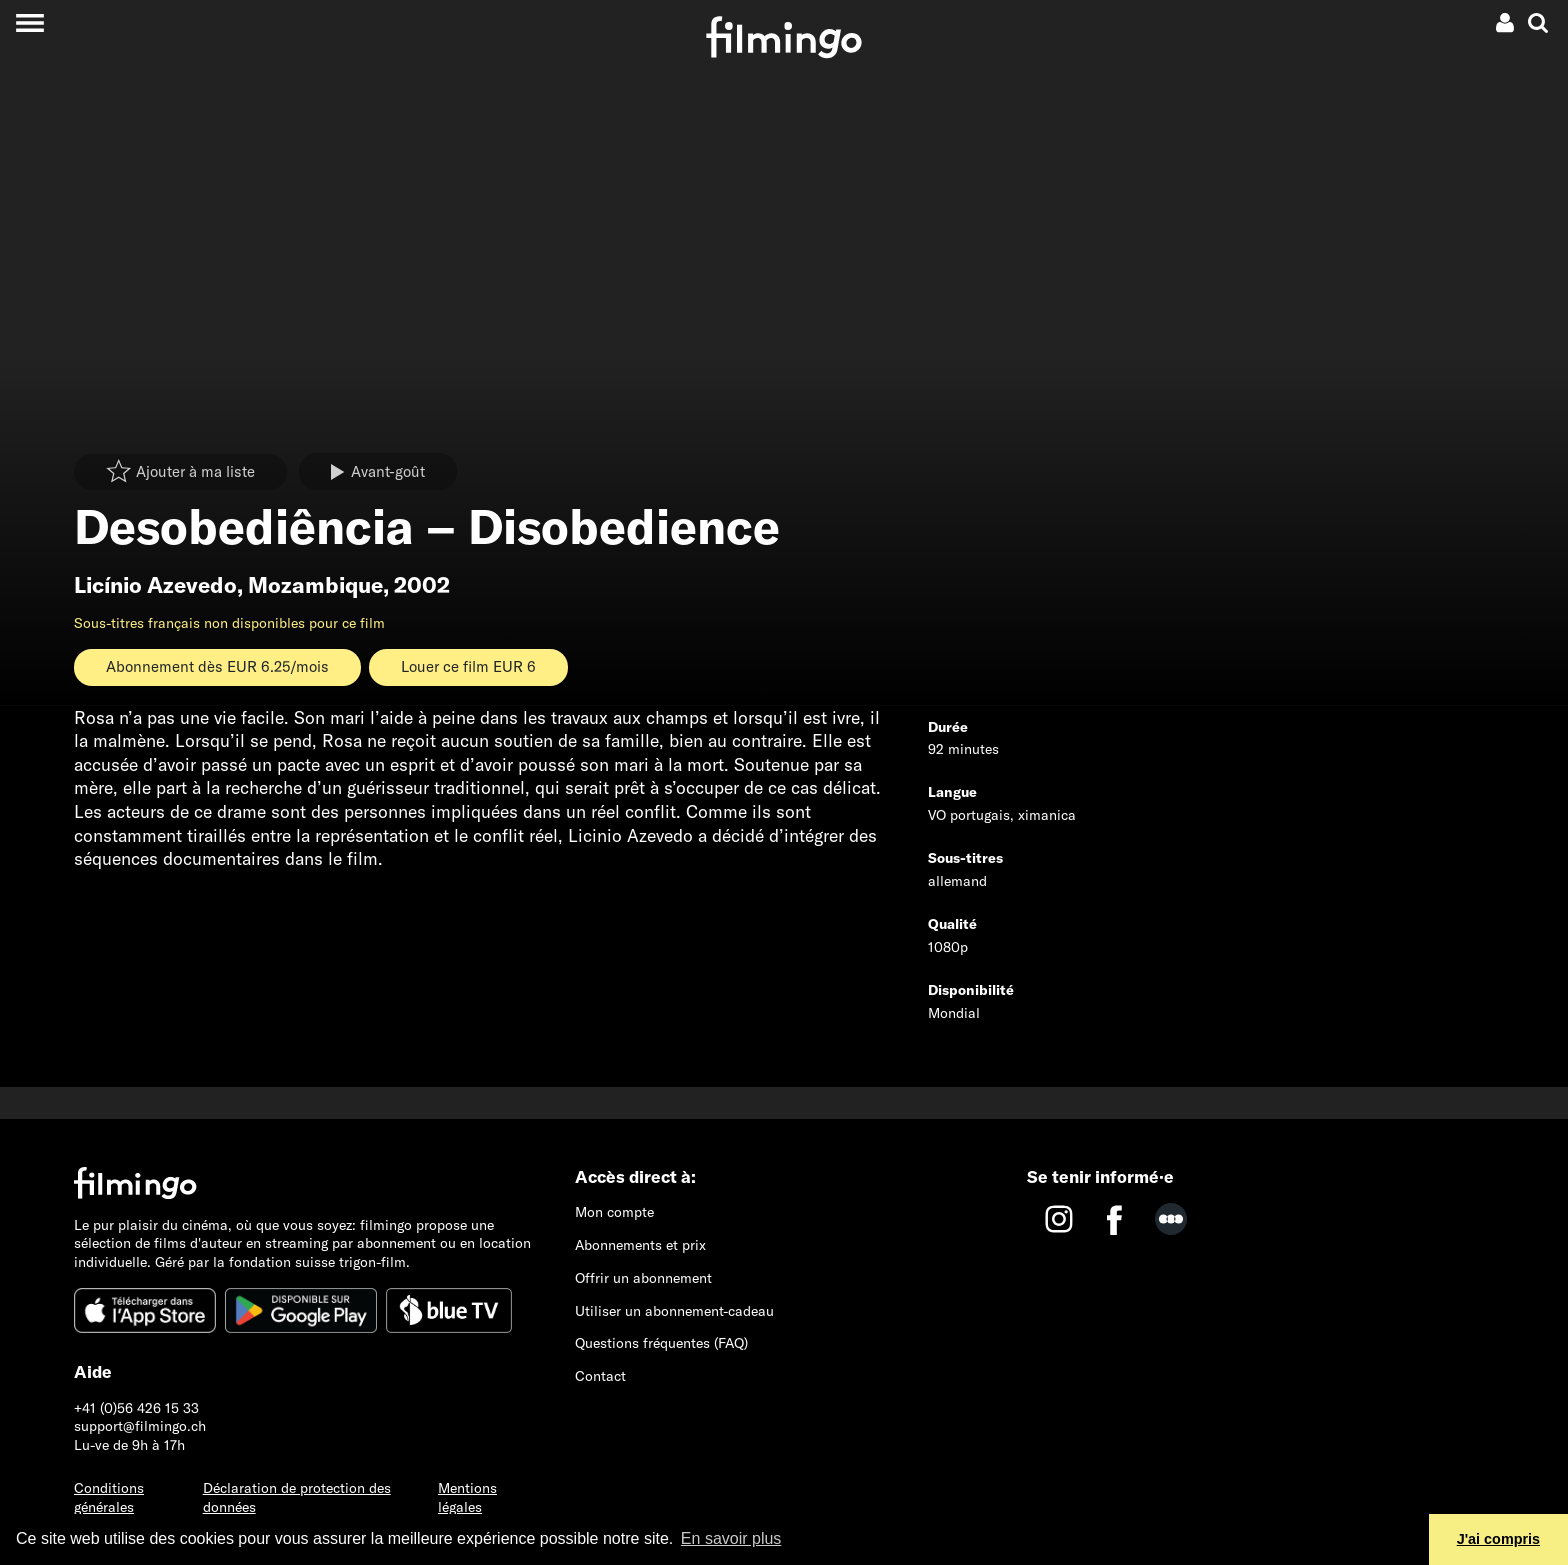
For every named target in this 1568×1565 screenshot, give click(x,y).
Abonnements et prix (640, 1245)
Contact (600, 1376)
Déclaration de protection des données (297, 1497)
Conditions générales (109, 1497)
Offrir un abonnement (643, 1278)
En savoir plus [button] (731, 1538)
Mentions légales (467, 1497)
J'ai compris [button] (1498, 1539)
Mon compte (614, 1212)
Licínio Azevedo (155, 585)
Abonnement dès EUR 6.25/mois (217, 666)
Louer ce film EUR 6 (468, 666)
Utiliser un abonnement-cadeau (674, 1311)
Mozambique (315, 585)
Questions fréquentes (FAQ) (661, 1343)
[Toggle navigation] (29, 22)
